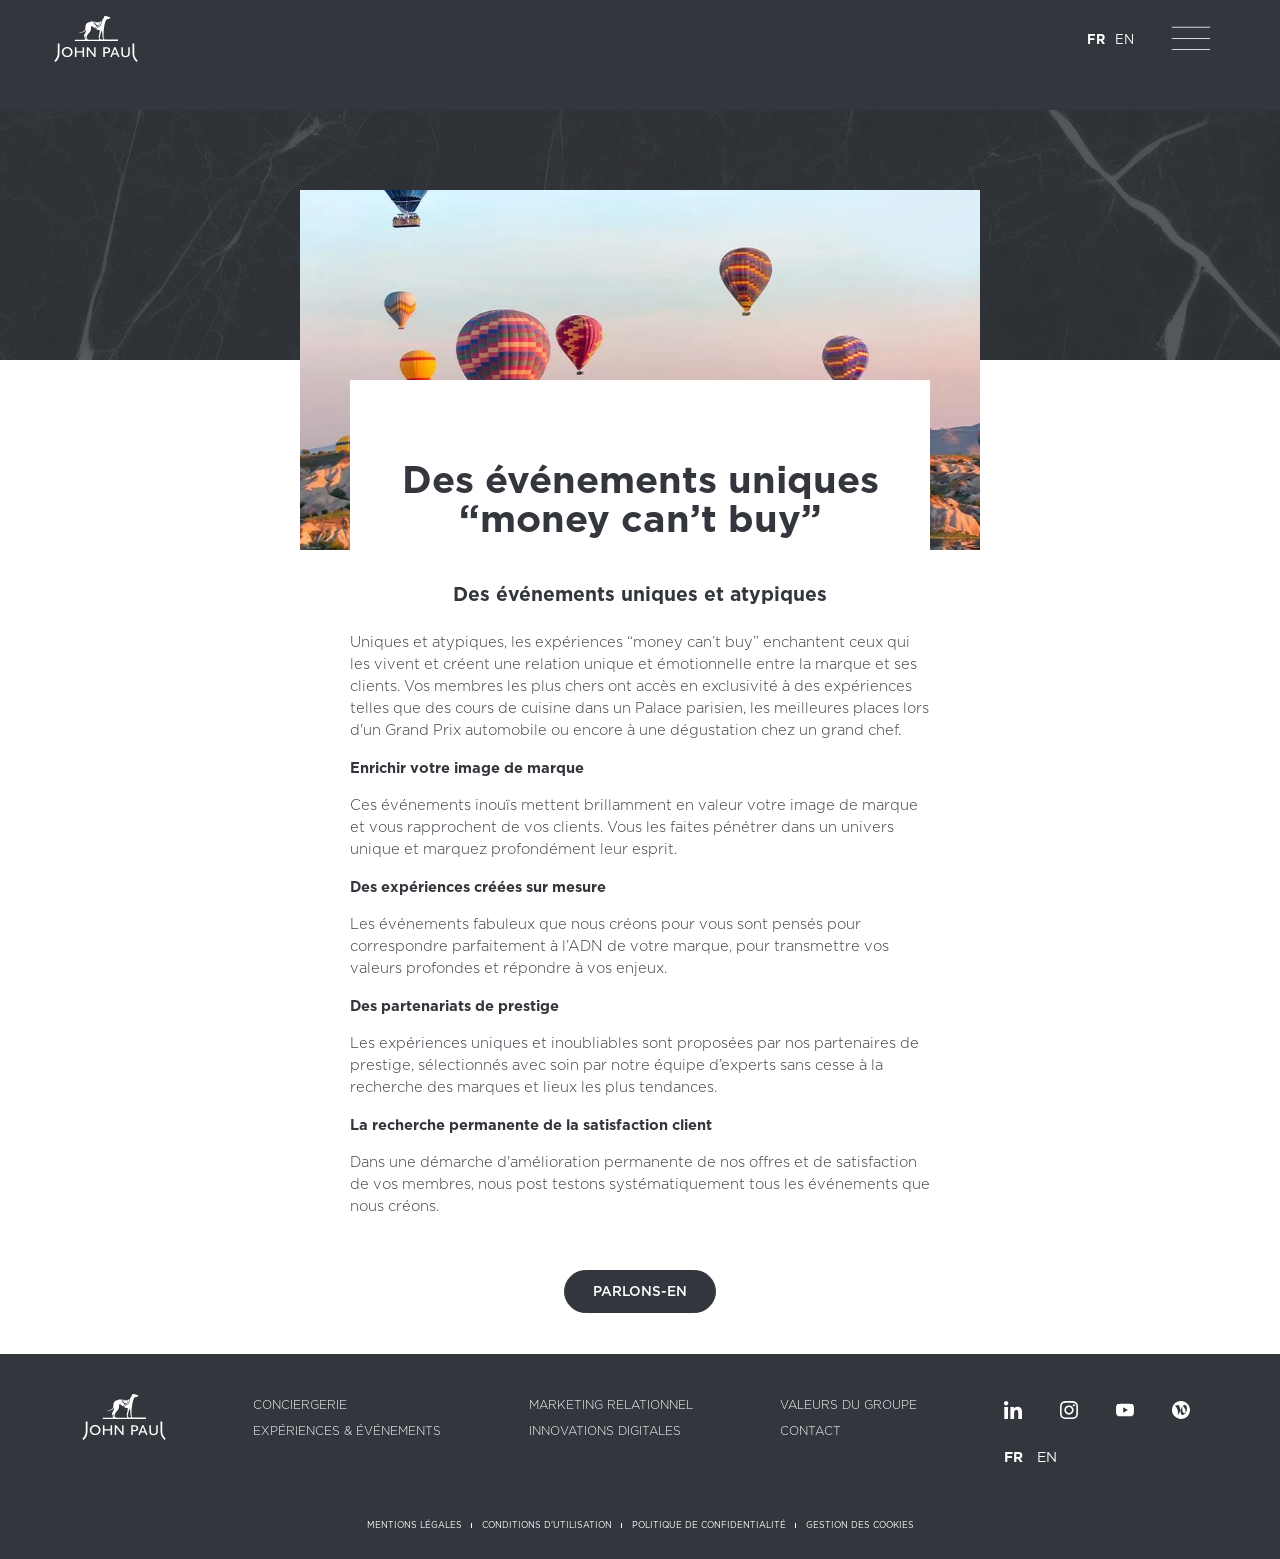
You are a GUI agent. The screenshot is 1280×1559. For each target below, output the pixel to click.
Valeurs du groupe (848, 1405)
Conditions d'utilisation (547, 1525)
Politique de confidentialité (709, 1525)
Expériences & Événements (347, 1431)
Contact (810, 1431)
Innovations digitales (605, 1431)
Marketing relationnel (611, 1405)
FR (1096, 39)
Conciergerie (300, 1405)
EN (1124, 39)
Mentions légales (414, 1525)
